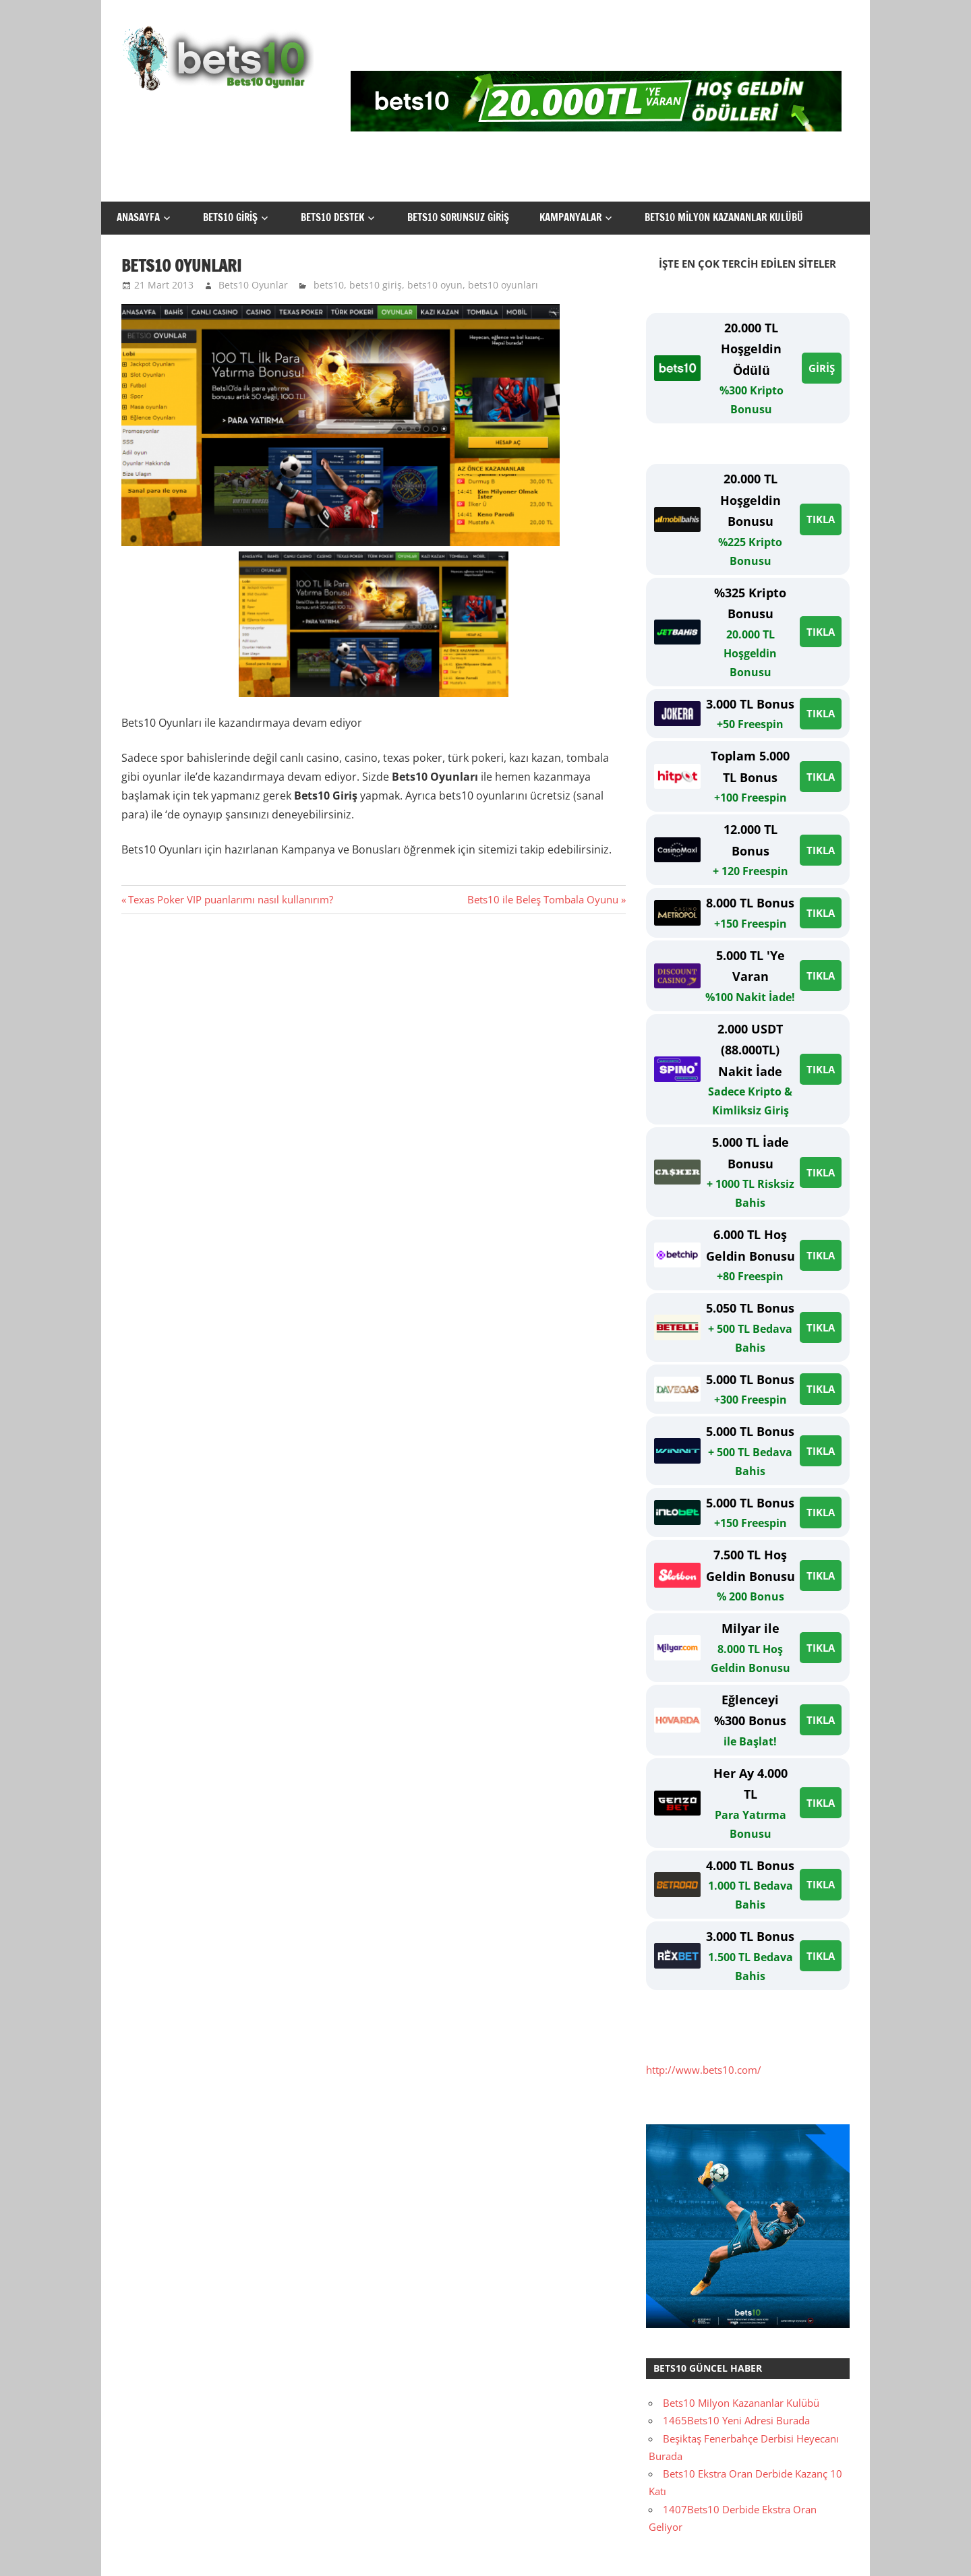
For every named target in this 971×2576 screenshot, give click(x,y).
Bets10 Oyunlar (253, 284)
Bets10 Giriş (230, 217)
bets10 (329, 284)
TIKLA (820, 519)
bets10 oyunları (503, 284)
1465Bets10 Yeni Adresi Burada (736, 2420)
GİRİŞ (821, 368)
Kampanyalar (570, 217)
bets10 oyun (435, 284)
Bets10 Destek (332, 217)
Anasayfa (138, 217)
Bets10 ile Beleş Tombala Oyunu (542, 899)
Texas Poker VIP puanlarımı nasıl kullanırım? (230, 899)
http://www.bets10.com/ (703, 2069)
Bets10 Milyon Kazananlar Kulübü (724, 217)
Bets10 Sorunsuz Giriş (458, 217)
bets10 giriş (375, 284)
